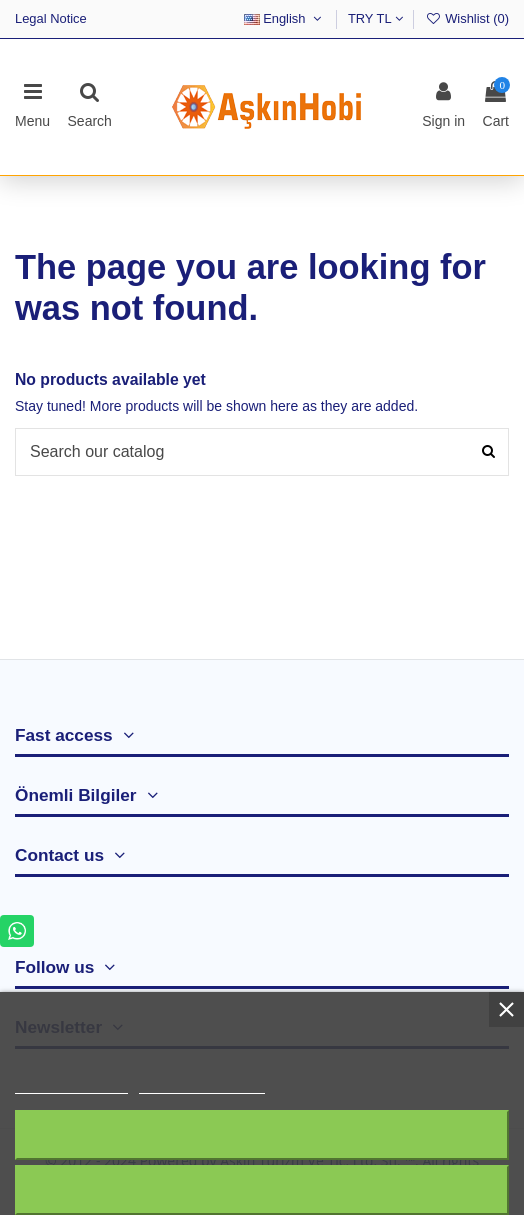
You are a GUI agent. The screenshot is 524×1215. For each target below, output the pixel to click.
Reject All (262, 1134)
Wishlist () (467, 18)
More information (71, 1084)
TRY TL (375, 18)
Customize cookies (202, 1084)
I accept (262, 1189)
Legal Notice (51, 18)
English (285, 18)
